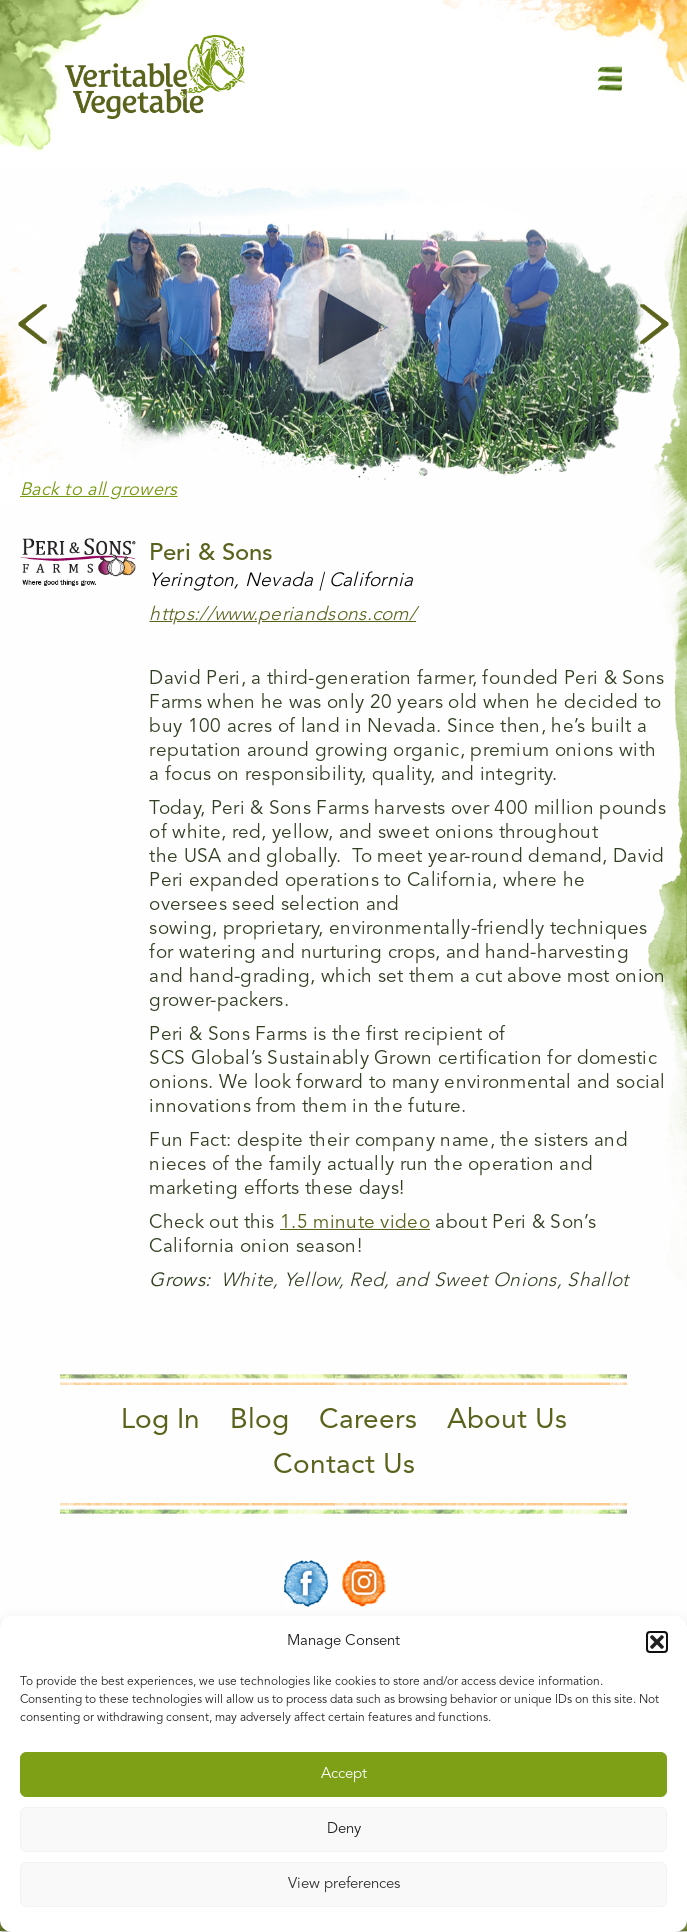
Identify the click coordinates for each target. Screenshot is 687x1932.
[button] (657, 1642)
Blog (259, 1421)
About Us (507, 1421)
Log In (160, 1421)
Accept (344, 1774)
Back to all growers (99, 490)
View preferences (344, 1884)
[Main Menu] (610, 77)
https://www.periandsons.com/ (282, 615)
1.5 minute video (355, 1223)
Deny (344, 1829)
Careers (368, 1421)
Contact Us (344, 1466)
